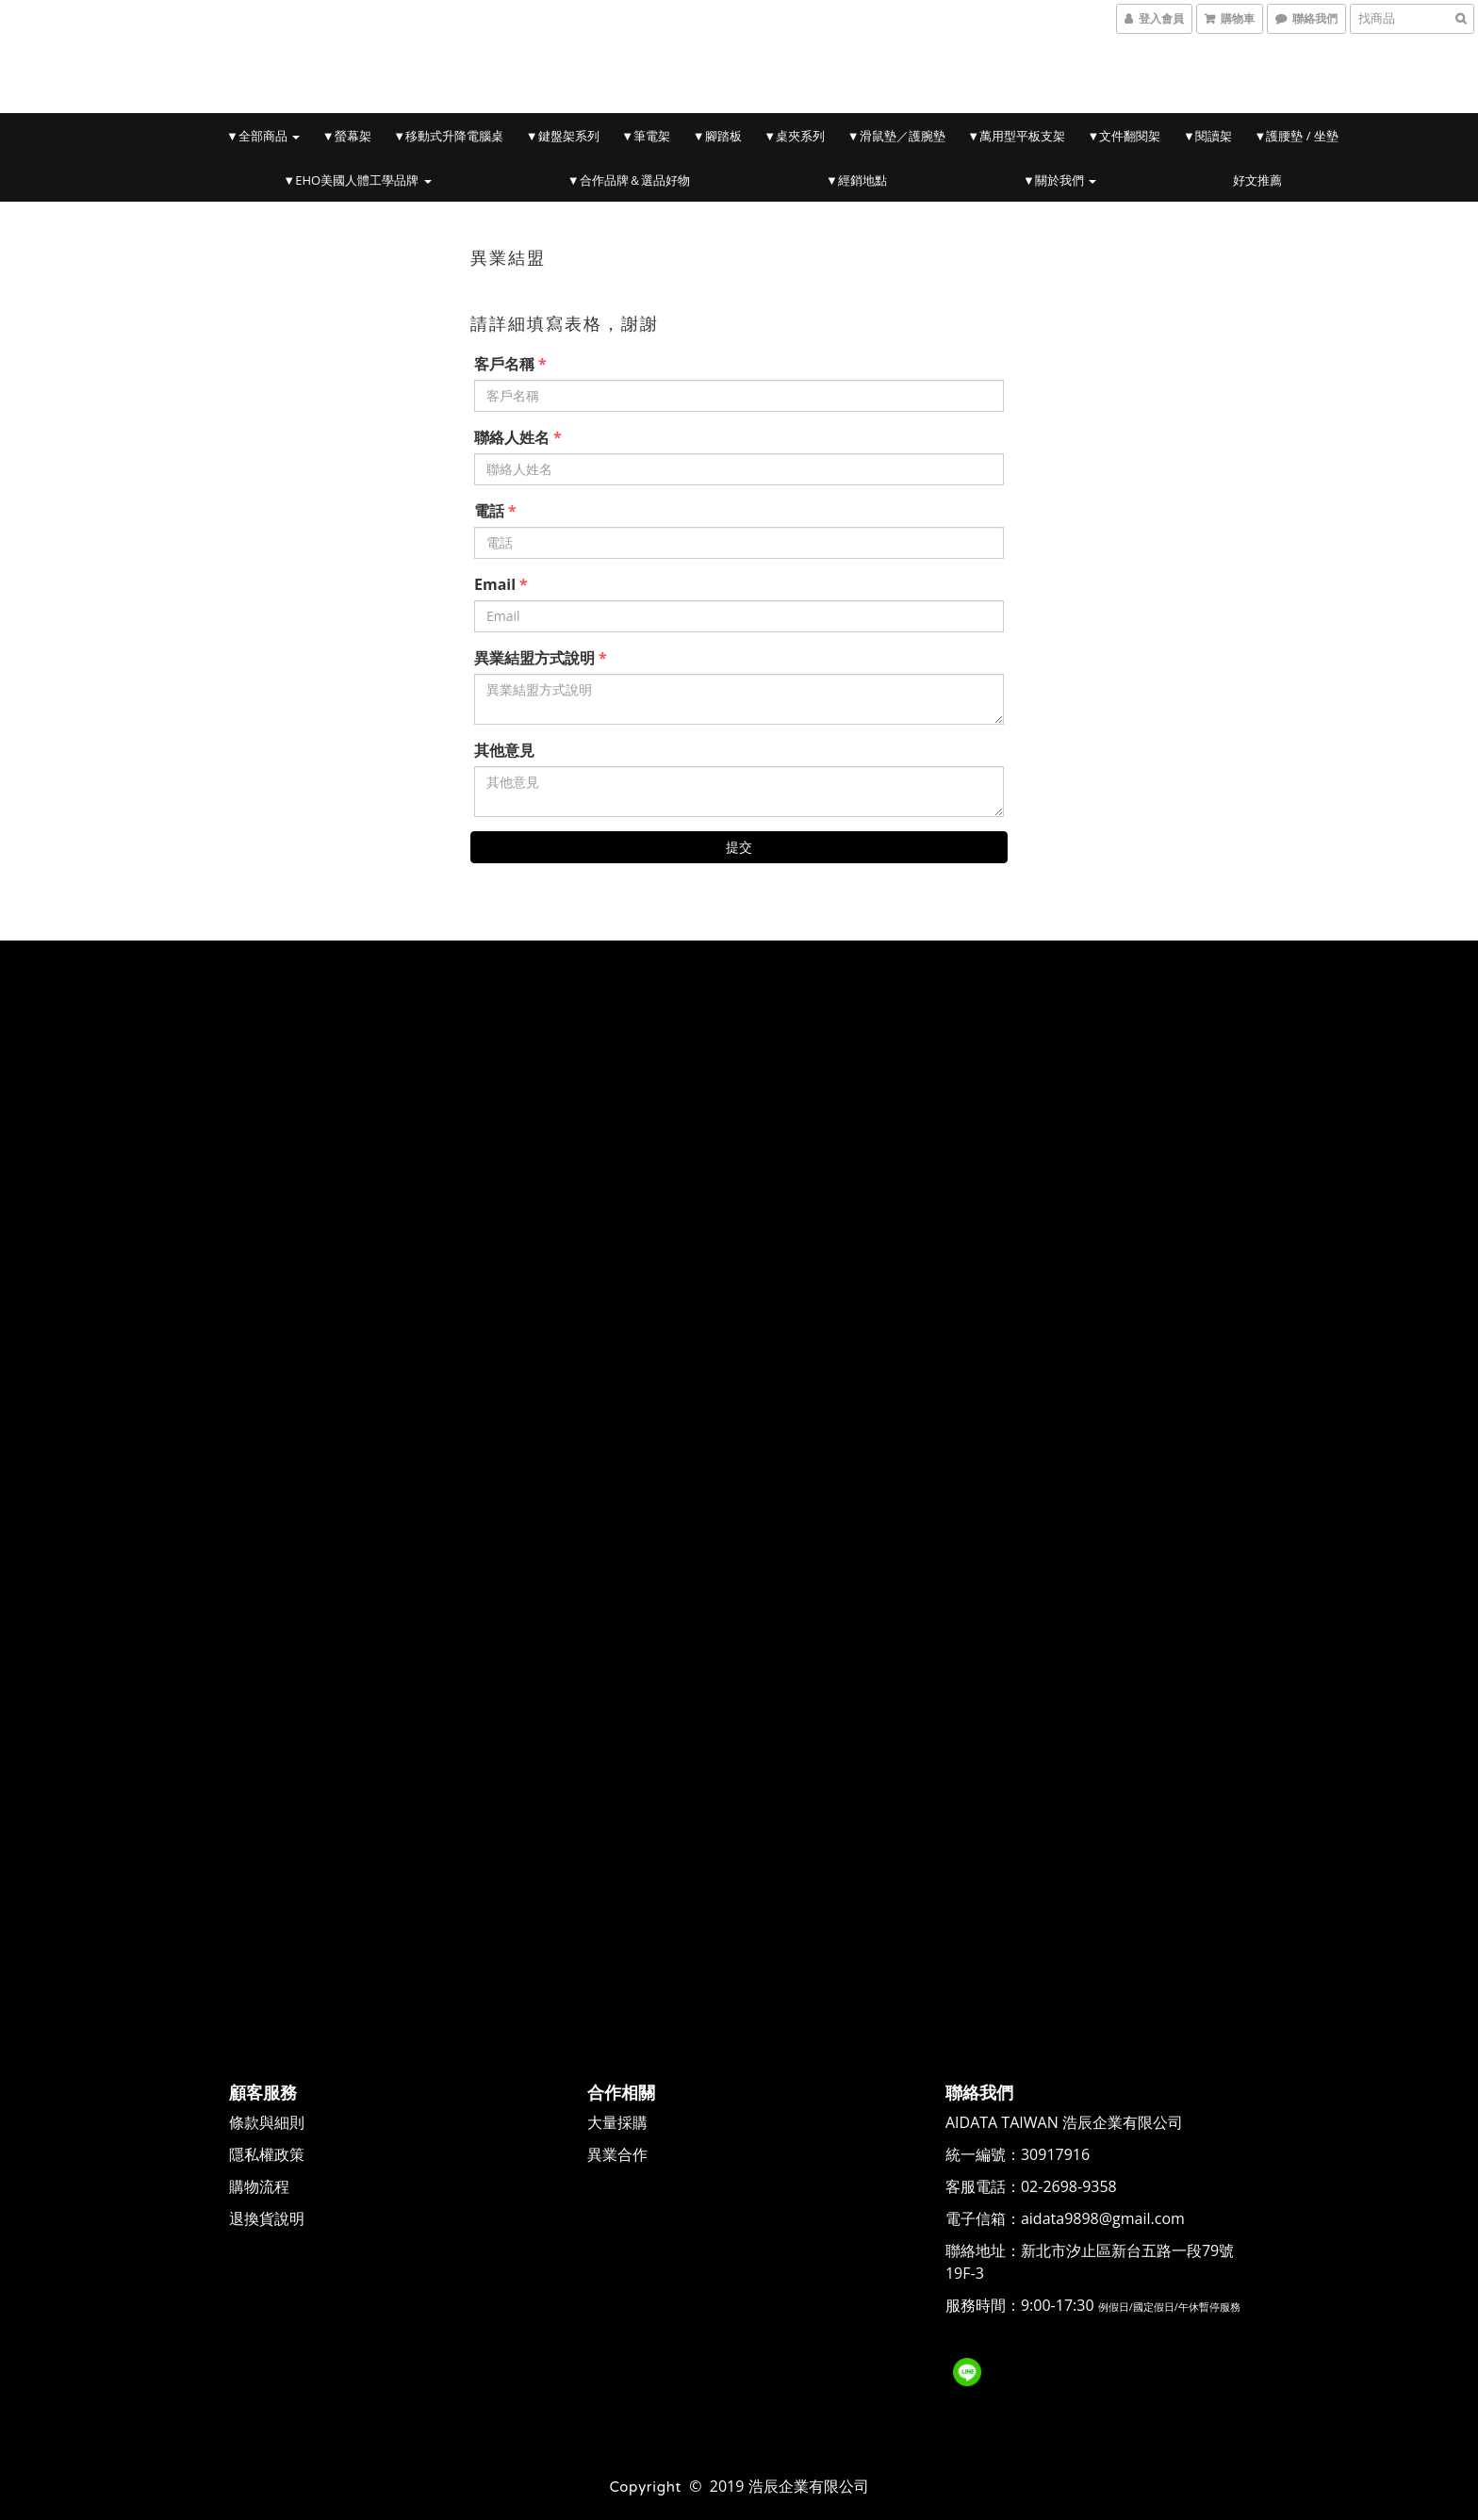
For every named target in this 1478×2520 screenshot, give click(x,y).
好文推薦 (1257, 180)
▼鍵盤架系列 (562, 135)
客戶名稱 (504, 363)
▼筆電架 (645, 135)
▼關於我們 (1059, 180)
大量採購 (618, 2120)
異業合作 (618, 2152)
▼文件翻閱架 (1124, 135)
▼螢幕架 (346, 135)
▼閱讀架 (1207, 135)
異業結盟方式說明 (534, 657)
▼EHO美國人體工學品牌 (357, 180)
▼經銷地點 (856, 180)
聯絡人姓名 (512, 437)
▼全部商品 (263, 135)
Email (495, 584)
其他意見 (504, 750)
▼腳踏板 (717, 135)
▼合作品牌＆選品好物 (628, 180)
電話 (489, 510)
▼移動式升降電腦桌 (448, 135)
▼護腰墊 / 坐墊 (1296, 135)
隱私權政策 (267, 2152)
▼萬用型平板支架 (1016, 135)
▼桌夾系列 (794, 135)
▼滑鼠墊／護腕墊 (896, 135)
